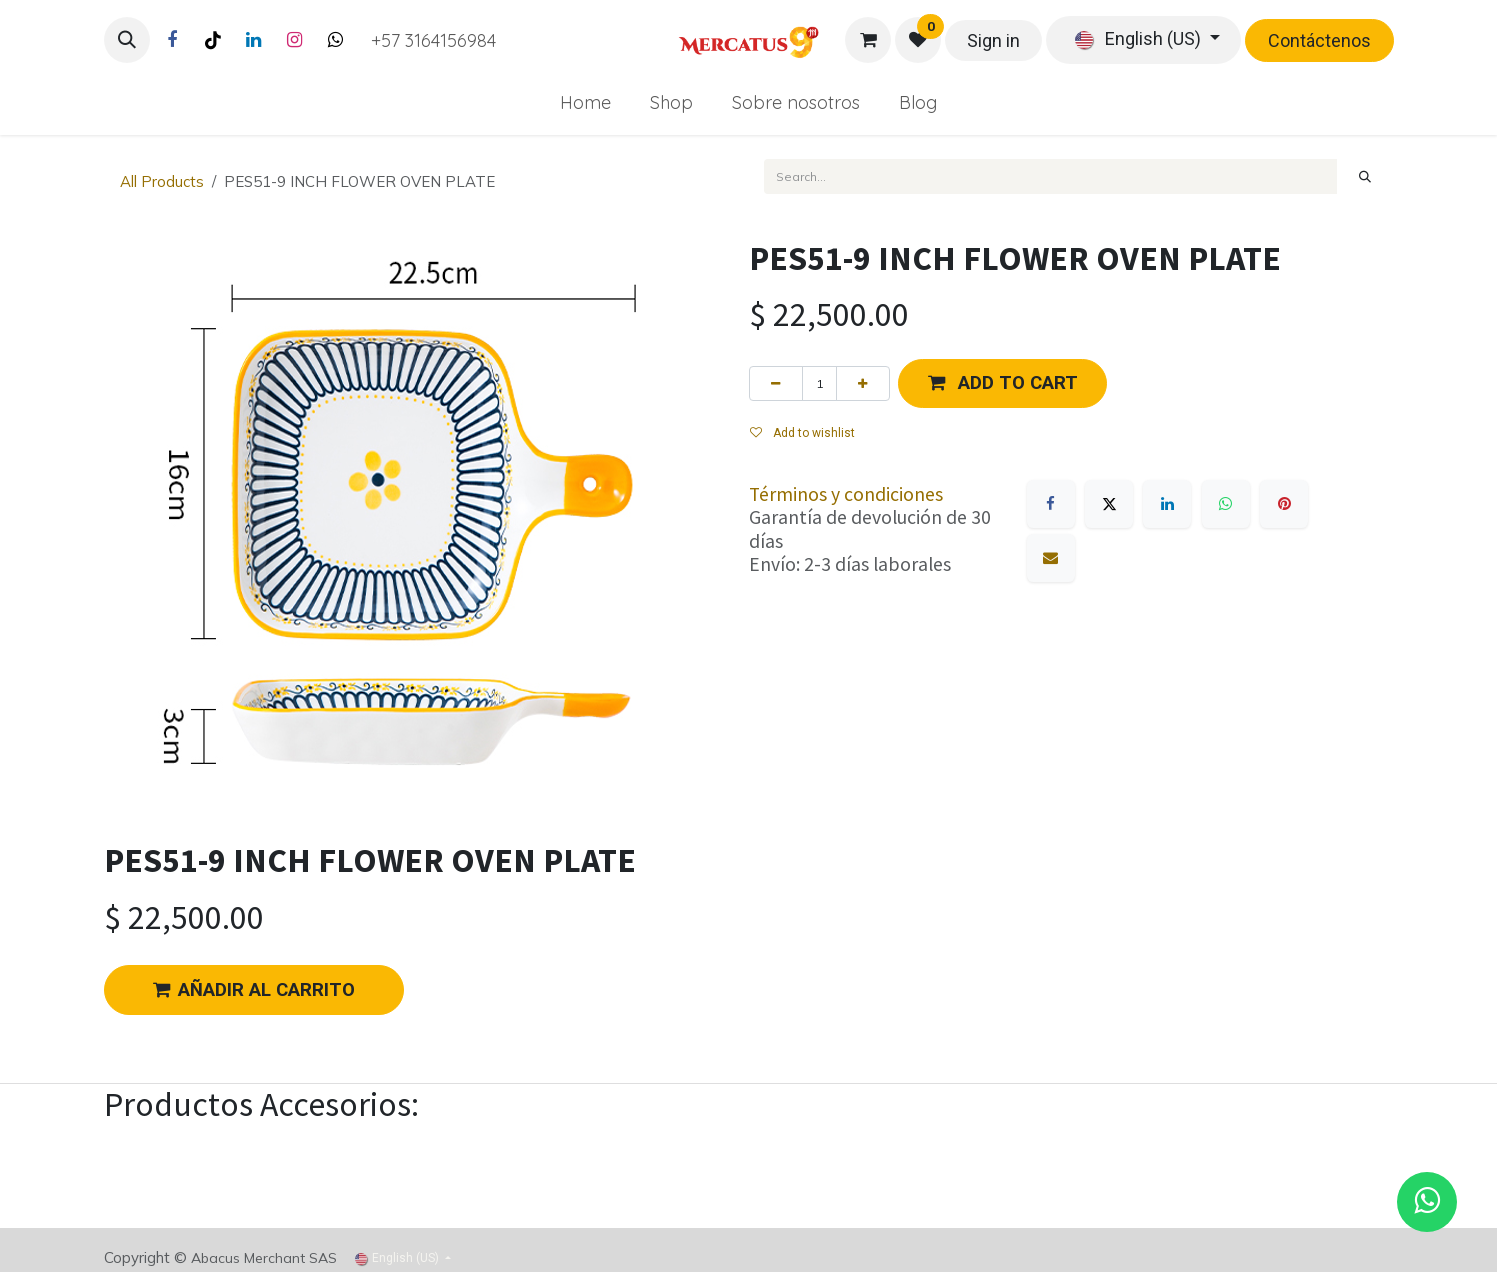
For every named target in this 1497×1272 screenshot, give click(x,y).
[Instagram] (295, 40)
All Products (162, 181)
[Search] (1364, 176)
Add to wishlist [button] (802, 433)
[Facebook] (172, 40)
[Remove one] (776, 383)
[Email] (1051, 558)
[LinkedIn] (254, 40)
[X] (1109, 504)
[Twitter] (336, 40)
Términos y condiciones (846, 494)
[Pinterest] (1284, 504)
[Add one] (863, 383)
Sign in (993, 40)
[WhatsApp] (1226, 504)
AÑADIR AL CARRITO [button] (254, 990)
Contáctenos (1319, 40)
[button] (127, 40)
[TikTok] (213, 40)
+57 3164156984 (433, 40)
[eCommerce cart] (868, 40)
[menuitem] (586, 102)
